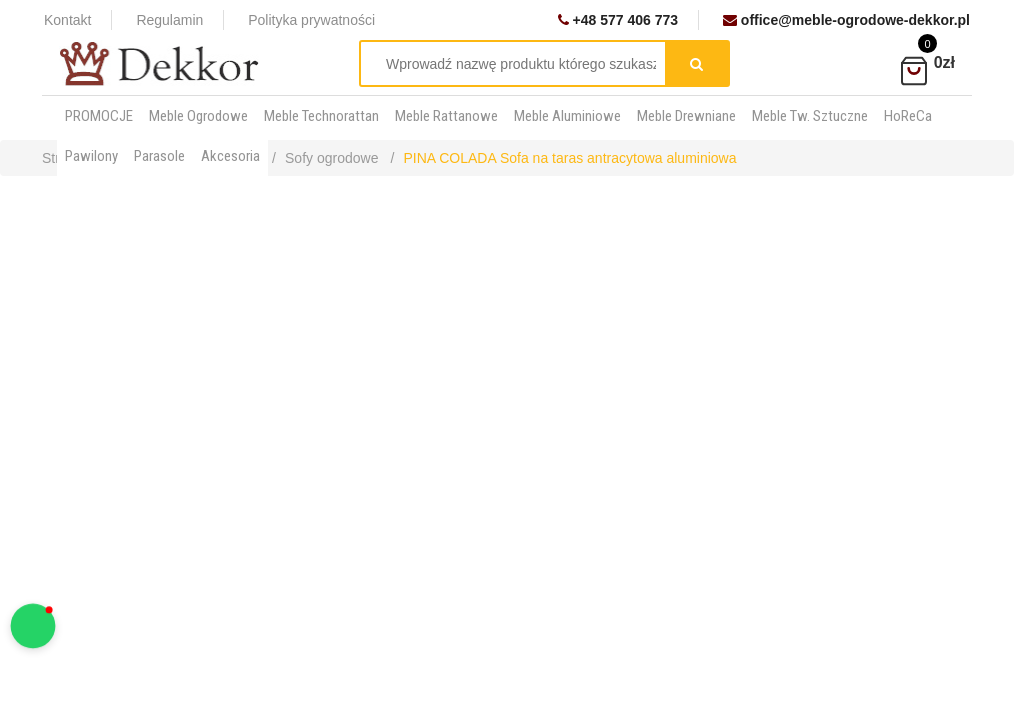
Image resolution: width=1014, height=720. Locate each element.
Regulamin (169, 20)
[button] (33, 626)
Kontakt (67, 20)
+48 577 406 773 (618, 20)
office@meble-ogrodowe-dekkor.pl (846, 20)
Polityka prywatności (311, 20)
